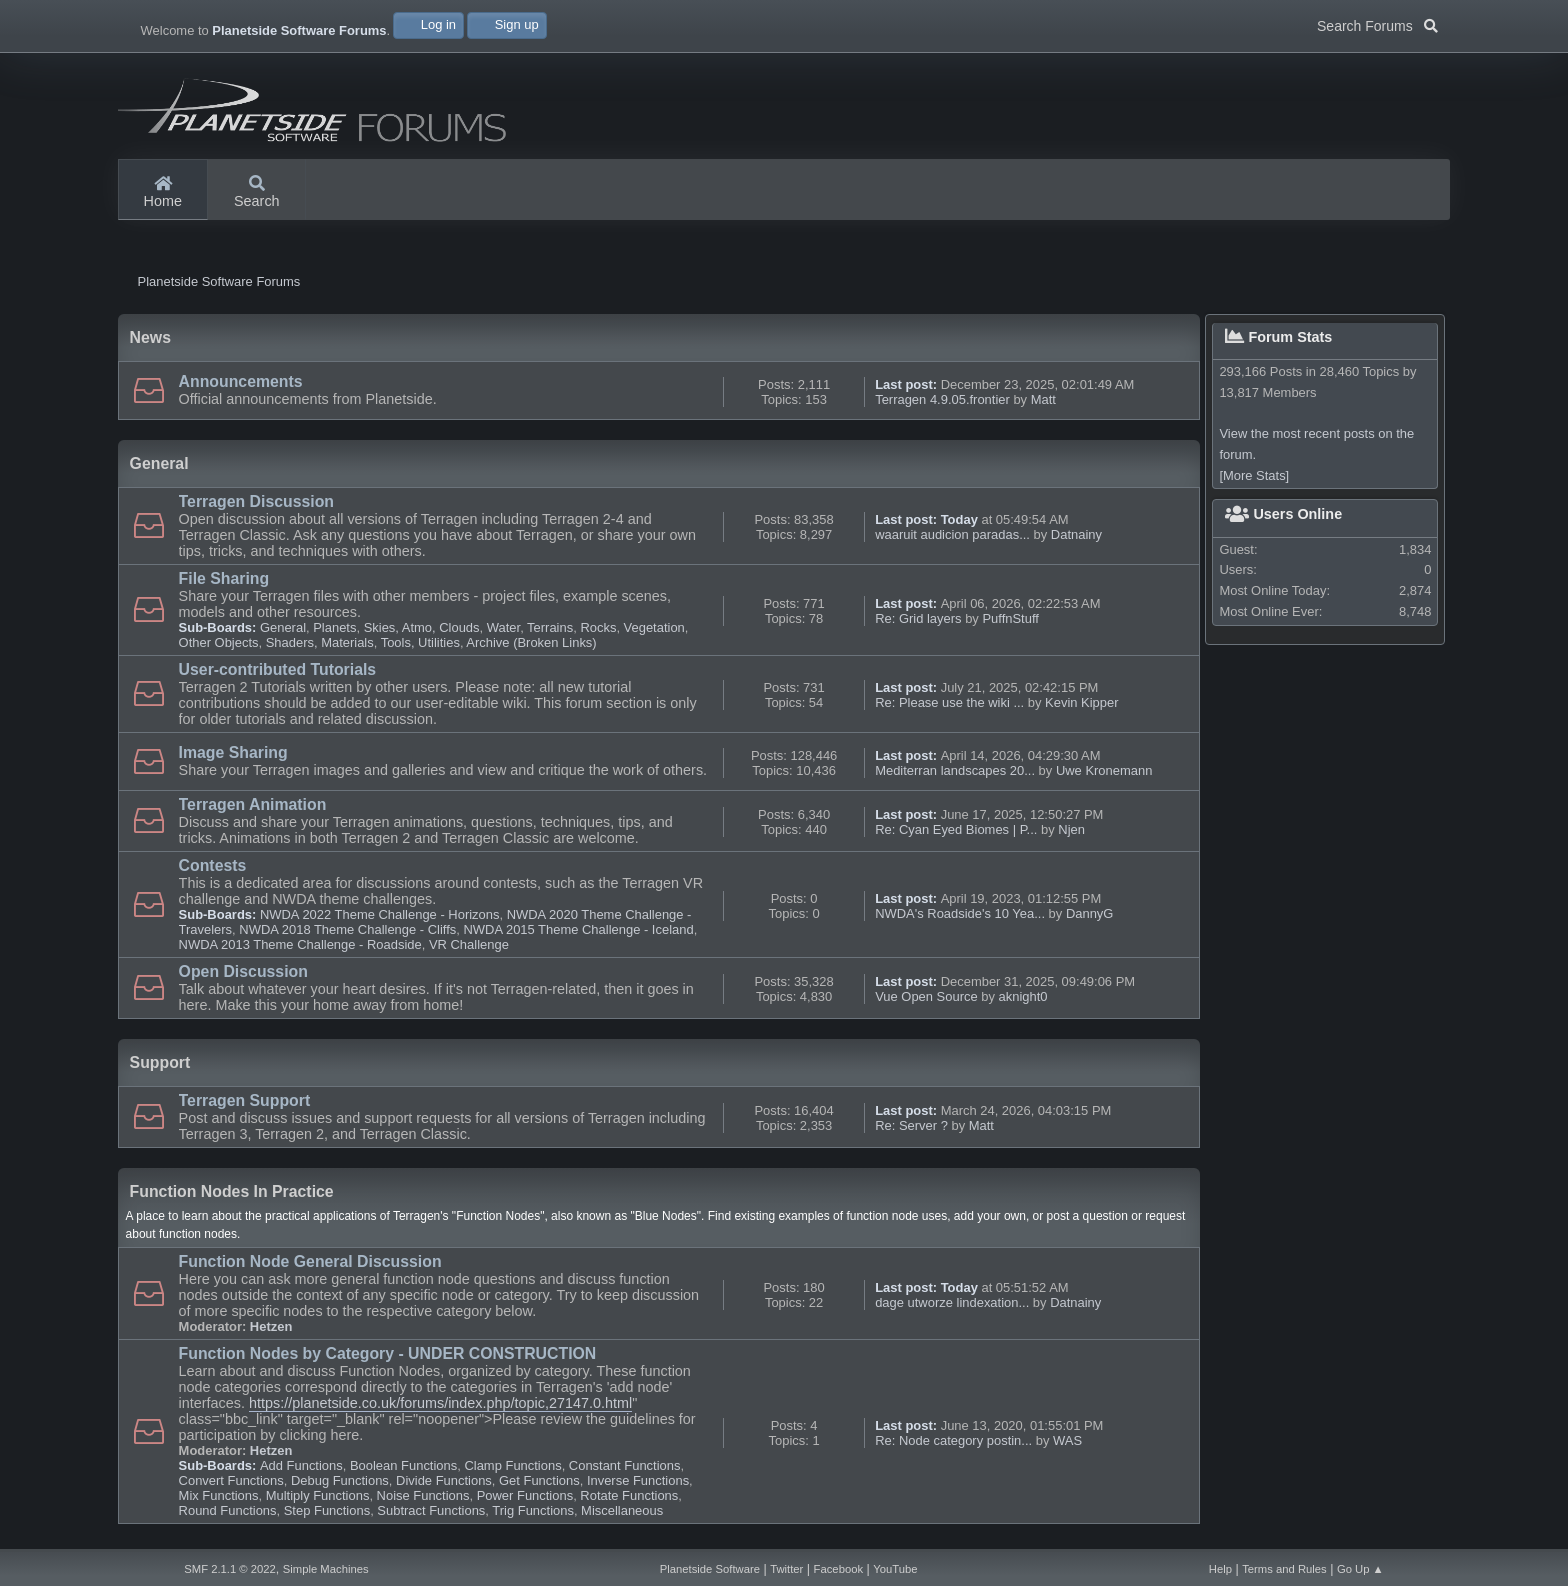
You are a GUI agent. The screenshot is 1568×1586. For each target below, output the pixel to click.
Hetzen (271, 1331)
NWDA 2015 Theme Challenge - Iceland (578, 934)
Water (503, 632)
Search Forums (1377, 24)
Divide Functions (444, 1485)
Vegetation (654, 632)
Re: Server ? (911, 1130)
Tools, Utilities (420, 647)
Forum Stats (1278, 342)
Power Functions (525, 1500)
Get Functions (539, 1485)
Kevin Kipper (1081, 707)
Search (257, 193)
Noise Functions (423, 1500)
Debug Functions (340, 1485)
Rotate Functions (629, 1500)
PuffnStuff (1010, 623)
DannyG (1090, 918)
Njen (1071, 834)
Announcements (241, 386)
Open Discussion (243, 976)
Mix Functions (219, 1500)
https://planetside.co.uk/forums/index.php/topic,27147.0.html (440, 1408)
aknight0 (1023, 1001)
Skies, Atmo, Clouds (422, 632)
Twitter (786, 1569)
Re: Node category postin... (953, 1445)
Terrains (550, 632)
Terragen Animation (253, 809)
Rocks (598, 632)
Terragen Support (245, 1105)
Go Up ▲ (1360, 1569)
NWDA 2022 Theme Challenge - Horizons (380, 919)
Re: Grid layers (918, 623)
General (283, 632)
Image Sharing (233, 757)
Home (163, 193)
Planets (334, 632)
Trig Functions (533, 1515)
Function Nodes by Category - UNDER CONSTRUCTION (388, 1358)
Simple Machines (326, 1569)
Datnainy (1076, 539)
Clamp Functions (512, 1470)
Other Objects (219, 647)
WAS (1067, 1445)
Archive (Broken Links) (531, 647)
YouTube (895, 1569)
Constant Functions (625, 1470)
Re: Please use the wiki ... (949, 707)
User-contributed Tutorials (278, 674)
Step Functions (327, 1515)
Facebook (838, 1569)
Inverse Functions (638, 1485)
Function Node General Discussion (310, 1266)
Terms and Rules (1284, 1569)
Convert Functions (231, 1485)
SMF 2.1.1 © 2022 (230, 1569)
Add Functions (301, 1470)
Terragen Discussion (256, 506)
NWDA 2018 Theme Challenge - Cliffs (347, 934)
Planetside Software (710, 1569)
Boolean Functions (403, 1470)
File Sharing (224, 583)
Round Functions (228, 1515)
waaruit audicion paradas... (952, 539)
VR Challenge (469, 949)
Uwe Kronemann (1104, 775)
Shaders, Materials (320, 647)
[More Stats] (1254, 480)
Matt (1043, 404)
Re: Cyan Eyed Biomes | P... (956, 834)
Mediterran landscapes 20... (955, 775)
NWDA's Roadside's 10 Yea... (960, 918)
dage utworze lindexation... (952, 1307)
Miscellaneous (622, 1515)
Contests (213, 870)
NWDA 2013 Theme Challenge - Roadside (300, 949)
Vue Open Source (926, 1001)
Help (1220, 1569)
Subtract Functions (431, 1515)
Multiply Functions (318, 1500)
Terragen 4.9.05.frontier (942, 404)
